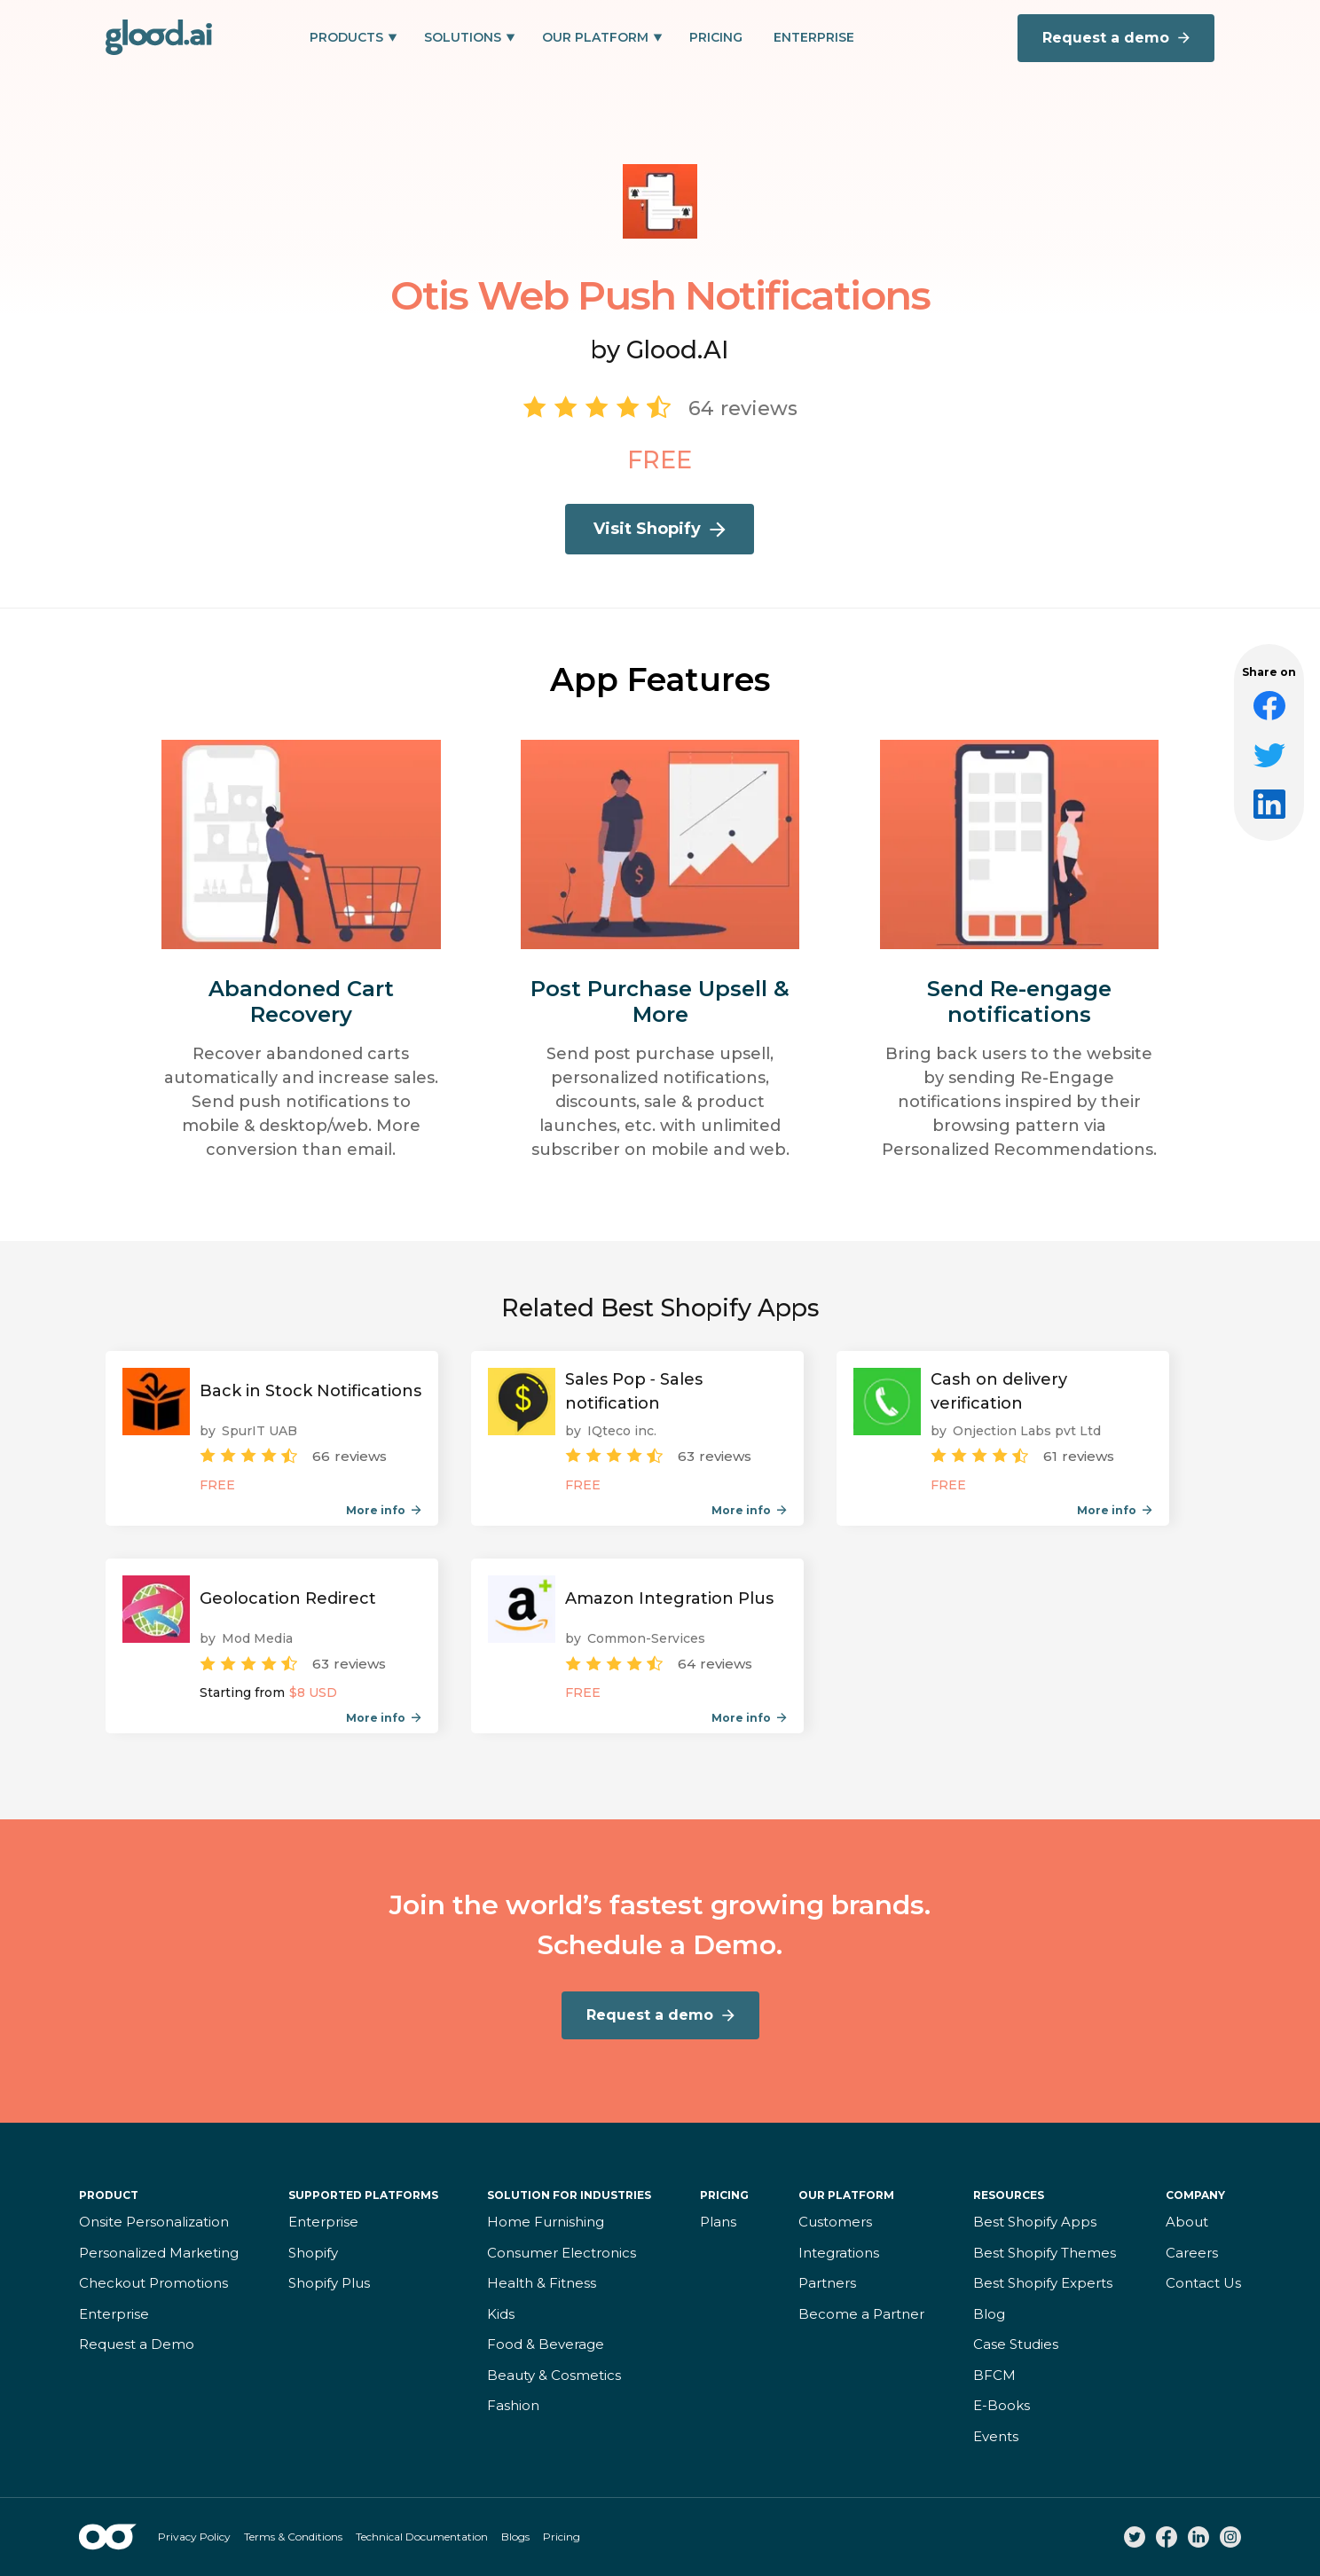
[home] (159, 37)
